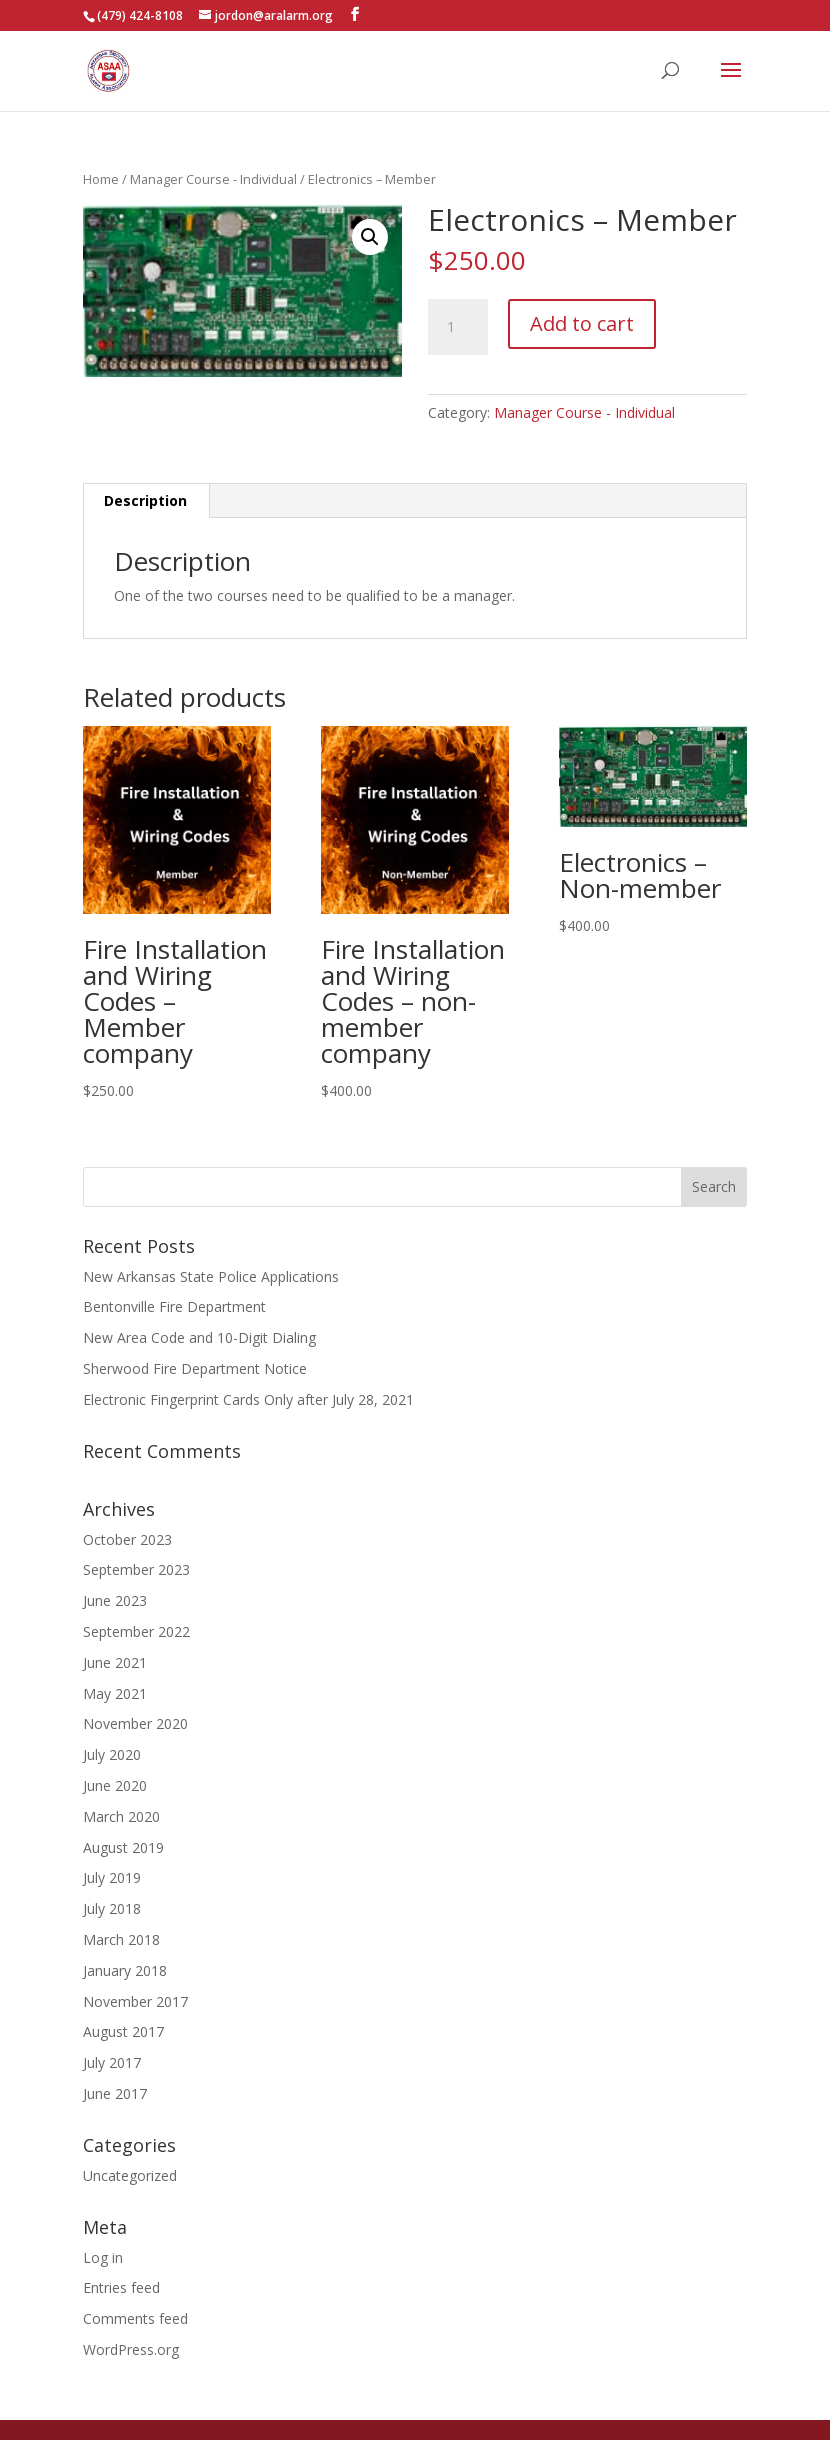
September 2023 (136, 1569)
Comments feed (135, 2318)
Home (101, 179)
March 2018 (121, 1939)
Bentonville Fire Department (174, 1306)
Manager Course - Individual (213, 179)
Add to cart (582, 323)
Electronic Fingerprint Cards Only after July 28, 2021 (248, 1399)
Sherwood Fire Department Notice (195, 1368)
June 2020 (115, 1785)
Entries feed (121, 2287)
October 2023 (127, 1539)
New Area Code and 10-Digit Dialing (199, 1337)
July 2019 (112, 1877)
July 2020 (112, 1754)
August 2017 (123, 2031)
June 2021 (115, 1662)
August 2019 (123, 1847)
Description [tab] (145, 500)
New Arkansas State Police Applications (211, 1276)
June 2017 (115, 2093)
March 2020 (121, 1816)
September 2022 (136, 1631)
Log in (103, 2257)
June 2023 (115, 1600)
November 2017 (135, 2001)
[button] (370, 237)
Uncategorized (130, 2175)
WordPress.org (131, 2349)
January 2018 (125, 1970)
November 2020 (135, 1723)
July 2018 (112, 1908)
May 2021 (115, 1693)
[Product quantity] (458, 327)
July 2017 (112, 2062)
